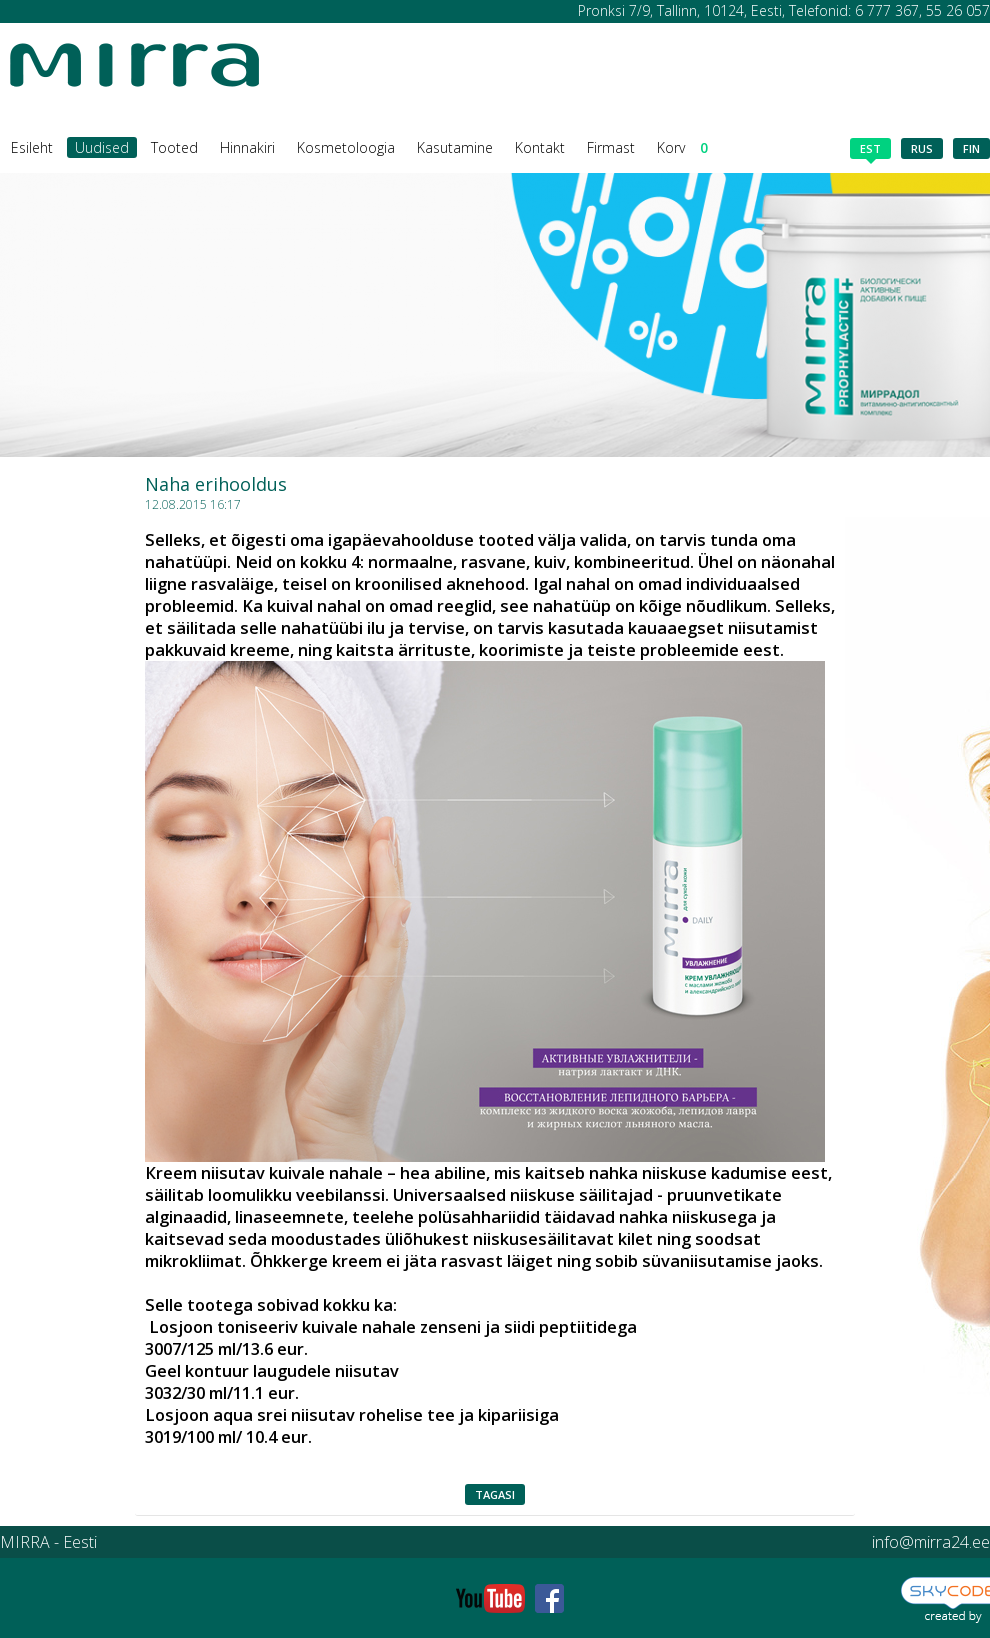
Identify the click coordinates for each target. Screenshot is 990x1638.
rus (922, 148)
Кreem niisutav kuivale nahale (264, 1173)
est (870, 150)
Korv (682, 147)
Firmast (611, 147)
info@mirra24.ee (931, 1542)
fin (971, 148)
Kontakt (540, 147)
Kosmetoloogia (346, 147)
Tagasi (495, 1494)
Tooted (174, 147)
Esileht (32, 147)
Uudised (102, 147)
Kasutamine (455, 147)
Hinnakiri (247, 147)
